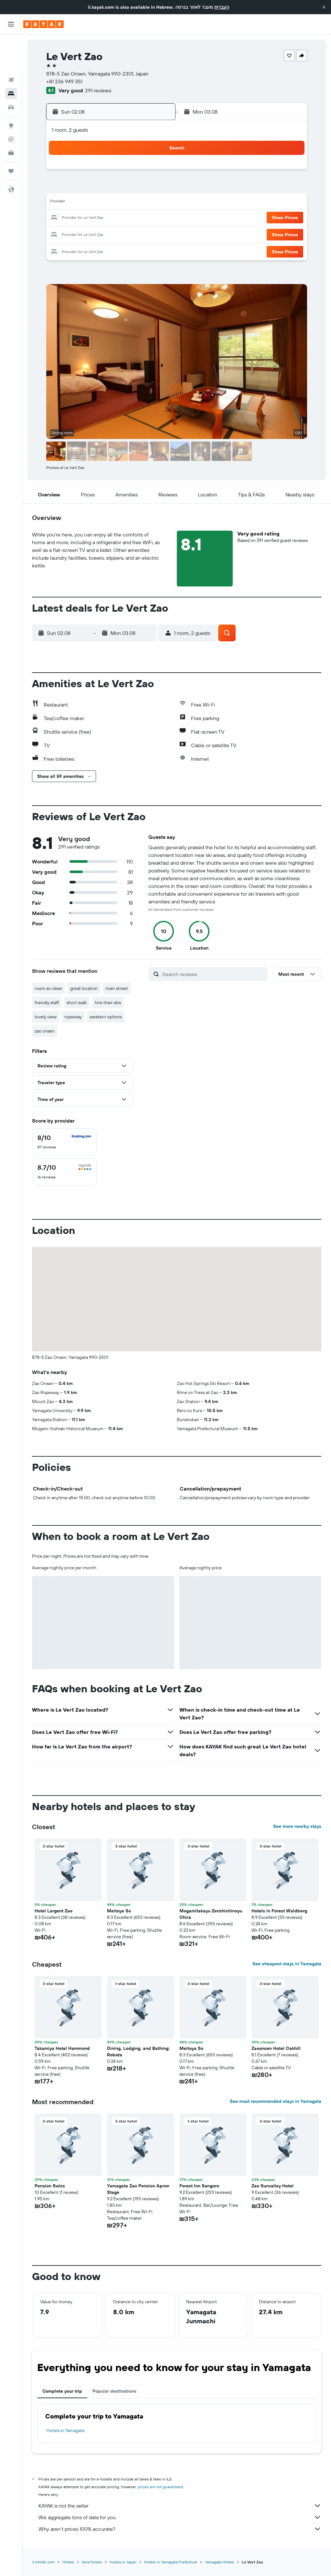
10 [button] (77, 202)
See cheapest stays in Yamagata (286, 1964)
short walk (77, 1002)
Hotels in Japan (123, 2562)
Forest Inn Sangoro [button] (199, 2186)
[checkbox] (64, 1142)
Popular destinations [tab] (114, 2391)
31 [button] (77, 249)
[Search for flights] (11, 43)
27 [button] (124, 233)
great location (84, 988)
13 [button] (124, 202)
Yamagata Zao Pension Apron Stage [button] (138, 2189)
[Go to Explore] (11, 89)
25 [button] (93, 233)
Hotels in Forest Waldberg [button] (279, 1911)
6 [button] (124, 187)
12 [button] (108, 202)
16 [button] (61, 218)
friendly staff (47, 1002)
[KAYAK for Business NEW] (11, 116)
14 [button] (139, 202)
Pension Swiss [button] (50, 2186)
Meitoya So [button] (119, 1911)
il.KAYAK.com (43, 2562)
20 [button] (124, 218)
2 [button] (61, 187)
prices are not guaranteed (160, 2486)
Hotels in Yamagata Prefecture (170, 2562)
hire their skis (108, 1002)
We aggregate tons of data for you (179, 2517)
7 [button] (139, 187)
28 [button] (139, 233)
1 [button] (155, 171)
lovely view (46, 1017)
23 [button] (62, 233)
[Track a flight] (11, 103)
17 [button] (77, 218)
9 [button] (61, 202)
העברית (221, 7)
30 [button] (62, 249)
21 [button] (139, 218)
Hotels (68, 2562)
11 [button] (93, 202)
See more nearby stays (297, 1826)
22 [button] (155, 218)
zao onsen (45, 1031)
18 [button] (93, 218)
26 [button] (108, 233)
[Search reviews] (213, 974)
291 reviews (98, 90)
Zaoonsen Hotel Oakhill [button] (276, 2048)
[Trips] (11, 134)
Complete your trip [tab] (62, 2391)
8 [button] (155, 187)
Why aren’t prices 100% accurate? (179, 2529)
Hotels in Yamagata (65, 2430)
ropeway (73, 1017)
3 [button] (77, 187)
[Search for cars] (11, 71)
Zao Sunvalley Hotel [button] (272, 2186)
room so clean (48, 988)
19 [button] (108, 218)
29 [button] (155, 233)
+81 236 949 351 (64, 81)
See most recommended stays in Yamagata (275, 2101)
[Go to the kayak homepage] (43, 24)
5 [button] (108, 187)
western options (106, 1017)
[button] (324, 7)
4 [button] (92, 187)
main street (116, 988)
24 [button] (77, 233)
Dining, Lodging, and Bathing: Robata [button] (138, 2051)
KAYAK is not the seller (179, 2506)
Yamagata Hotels (219, 2562)
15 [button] (155, 202)
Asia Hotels (92, 2562)
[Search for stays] (11, 57)
